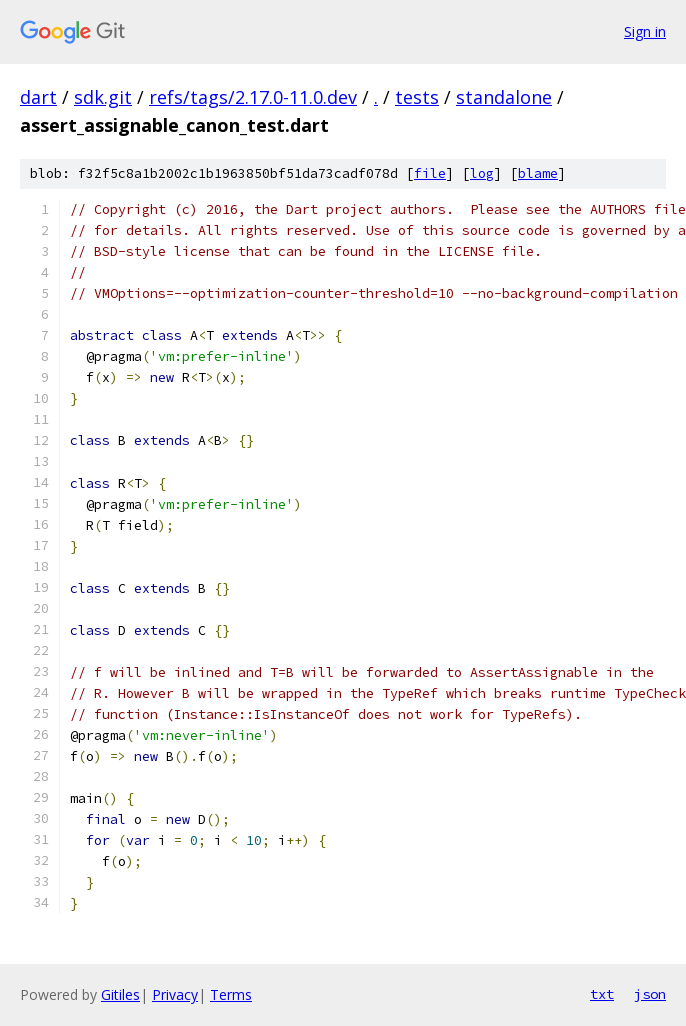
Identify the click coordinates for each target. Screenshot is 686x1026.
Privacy (175, 994)
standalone (504, 97)
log (482, 173)
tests (417, 97)
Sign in (645, 31)
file (430, 173)
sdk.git (103, 97)
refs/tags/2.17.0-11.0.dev (253, 97)
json (650, 994)
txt (602, 994)
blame (538, 173)
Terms (231, 994)
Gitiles (120, 994)
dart (38, 97)
